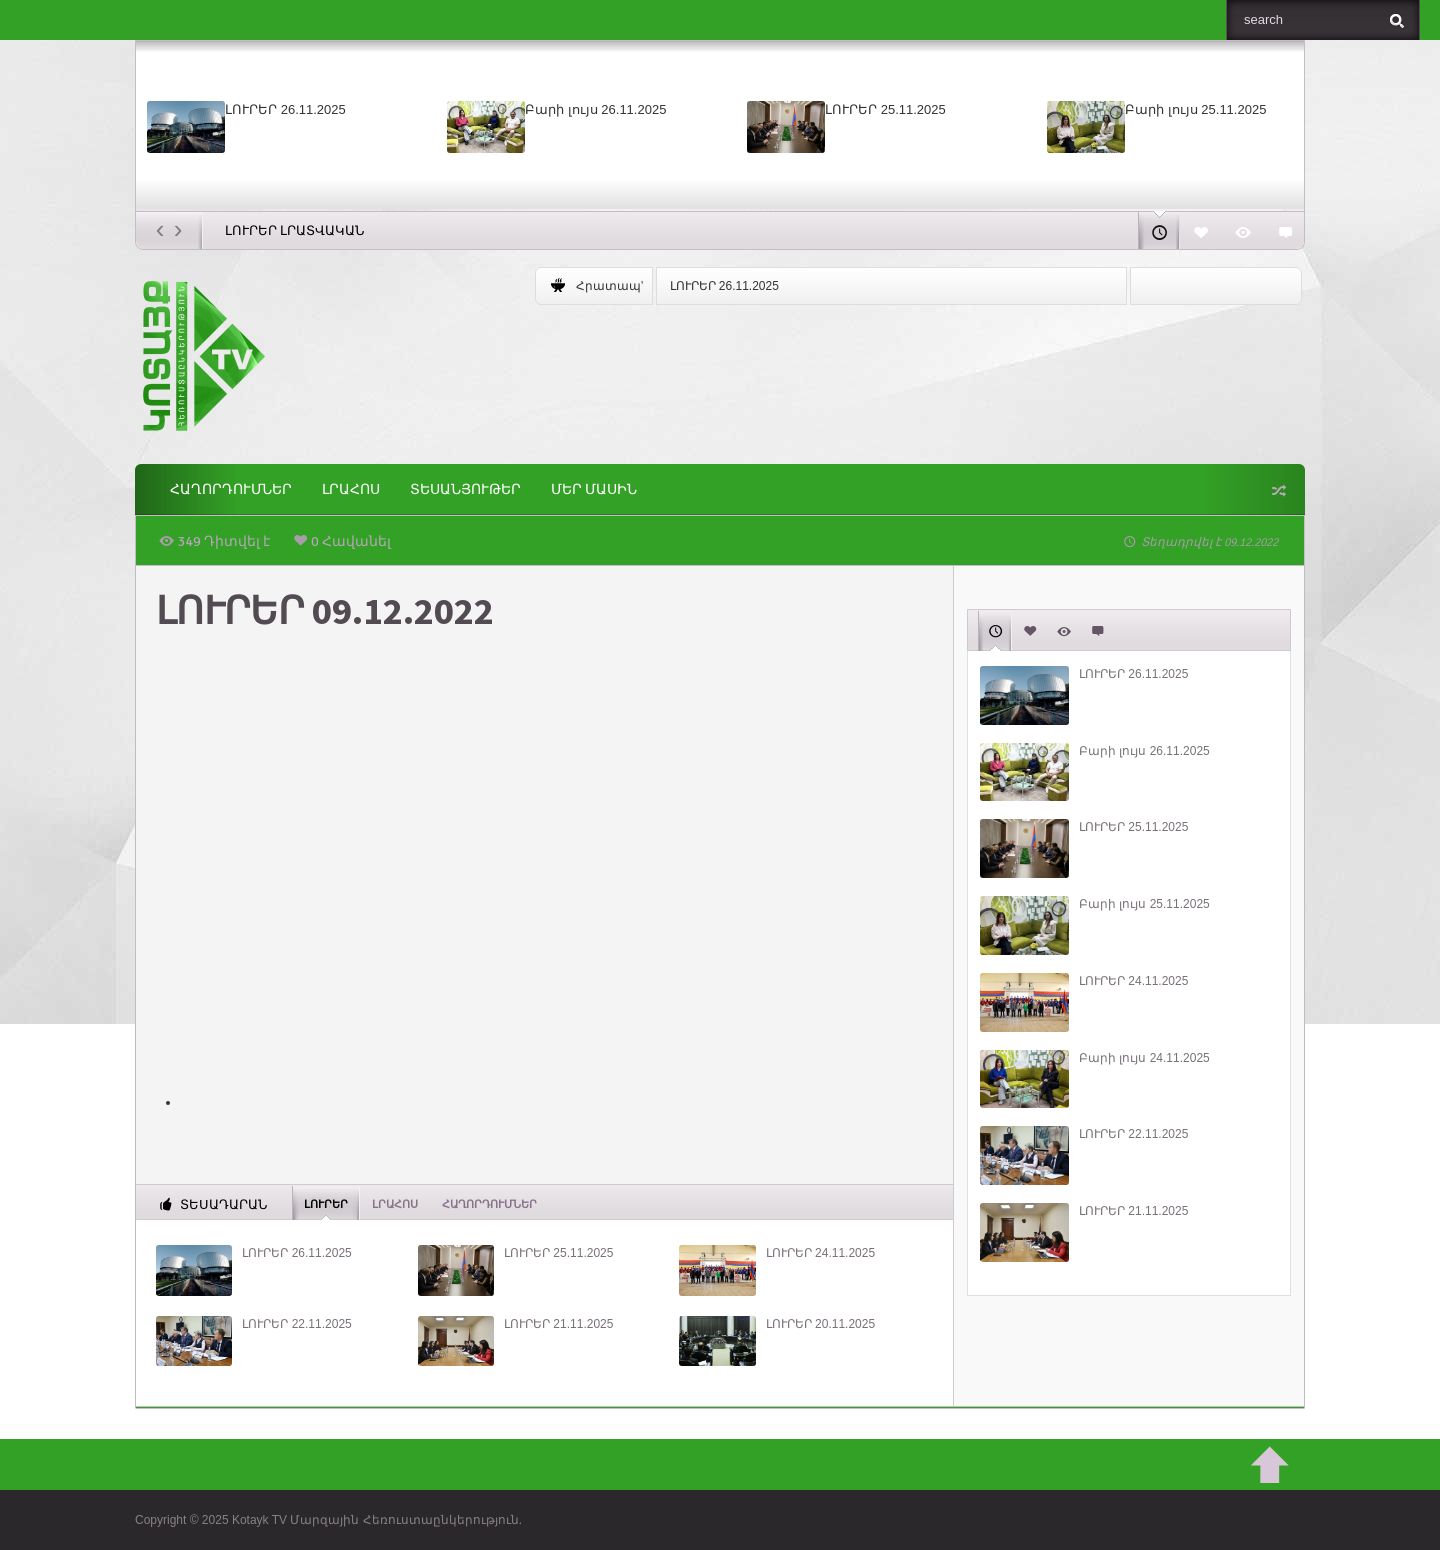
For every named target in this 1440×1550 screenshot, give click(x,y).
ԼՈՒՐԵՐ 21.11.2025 (558, 1324)
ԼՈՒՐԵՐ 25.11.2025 (885, 109)
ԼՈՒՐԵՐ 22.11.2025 (296, 1324)
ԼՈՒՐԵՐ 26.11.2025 (285, 109)
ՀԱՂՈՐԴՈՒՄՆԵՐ (231, 489)
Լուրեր (326, 1203)
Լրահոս (351, 489)
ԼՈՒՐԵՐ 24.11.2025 (820, 1253)
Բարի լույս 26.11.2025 (595, 109)
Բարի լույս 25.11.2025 (1195, 109)
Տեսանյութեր (465, 489)
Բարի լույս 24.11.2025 (1144, 1058)
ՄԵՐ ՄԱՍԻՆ (594, 489)
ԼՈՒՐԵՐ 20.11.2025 (820, 1324)
